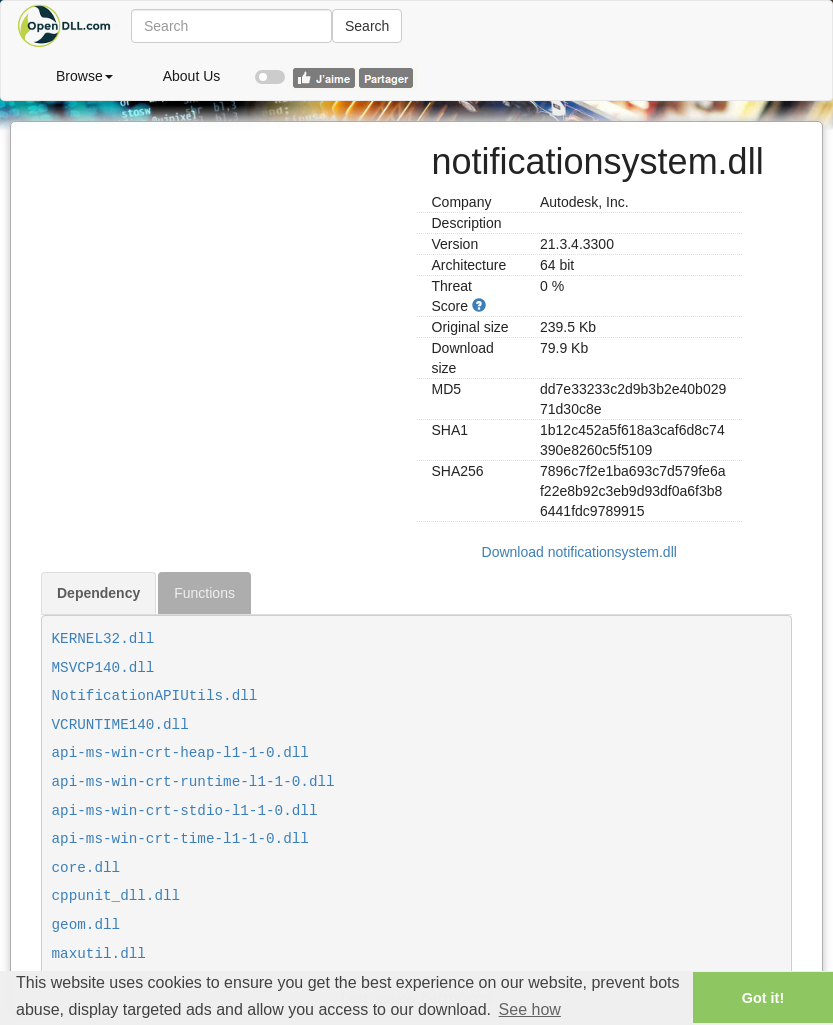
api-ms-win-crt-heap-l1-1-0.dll (180, 753)
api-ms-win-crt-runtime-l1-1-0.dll (193, 782)
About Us (192, 76)
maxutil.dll (99, 954)
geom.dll (86, 925)
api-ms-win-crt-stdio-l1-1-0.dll (185, 811)
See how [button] (530, 1009)
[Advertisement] (221, 262)
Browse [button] (84, 76)
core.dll (86, 868)
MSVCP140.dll (103, 668)
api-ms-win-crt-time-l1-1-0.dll (180, 839)
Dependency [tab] (98, 593)
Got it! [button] (763, 998)
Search (367, 26)
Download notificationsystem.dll (579, 552)
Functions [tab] (204, 593)
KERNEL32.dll (103, 639)
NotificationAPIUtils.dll (155, 696)
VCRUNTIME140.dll (120, 725)
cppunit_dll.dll (116, 896)
